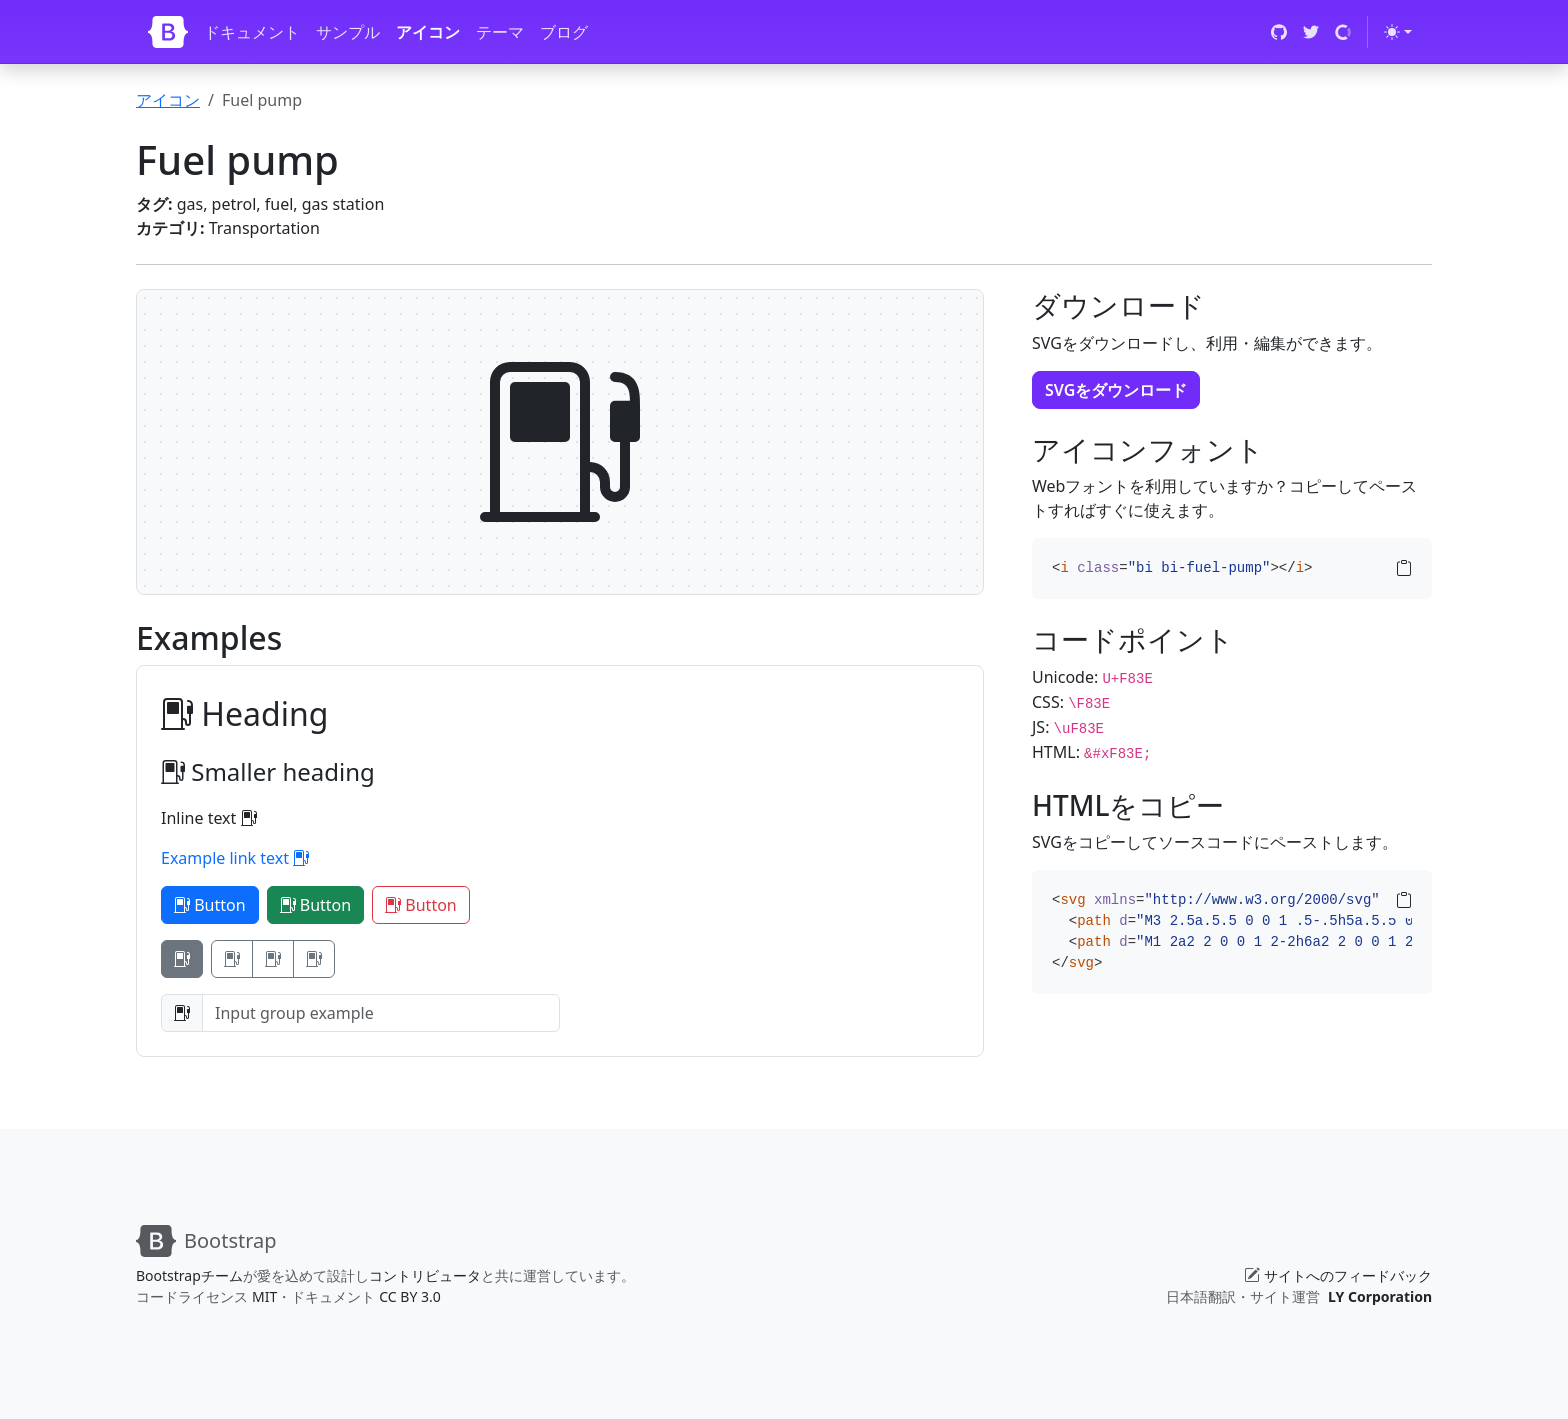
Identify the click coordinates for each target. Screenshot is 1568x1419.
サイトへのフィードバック (1348, 1275)
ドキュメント (252, 32)
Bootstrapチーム (189, 1275)
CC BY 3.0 (410, 1296)
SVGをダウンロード (1116, 390)
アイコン (428, 32)
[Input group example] (381, 1013)
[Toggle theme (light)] (1398, 32)
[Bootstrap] (168, 32)
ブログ (564, 32)
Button (210, 905)
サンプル (348, 32)
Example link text (235, 858)
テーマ (500, 32)
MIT (264, 1296)
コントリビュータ (425, 1275)
